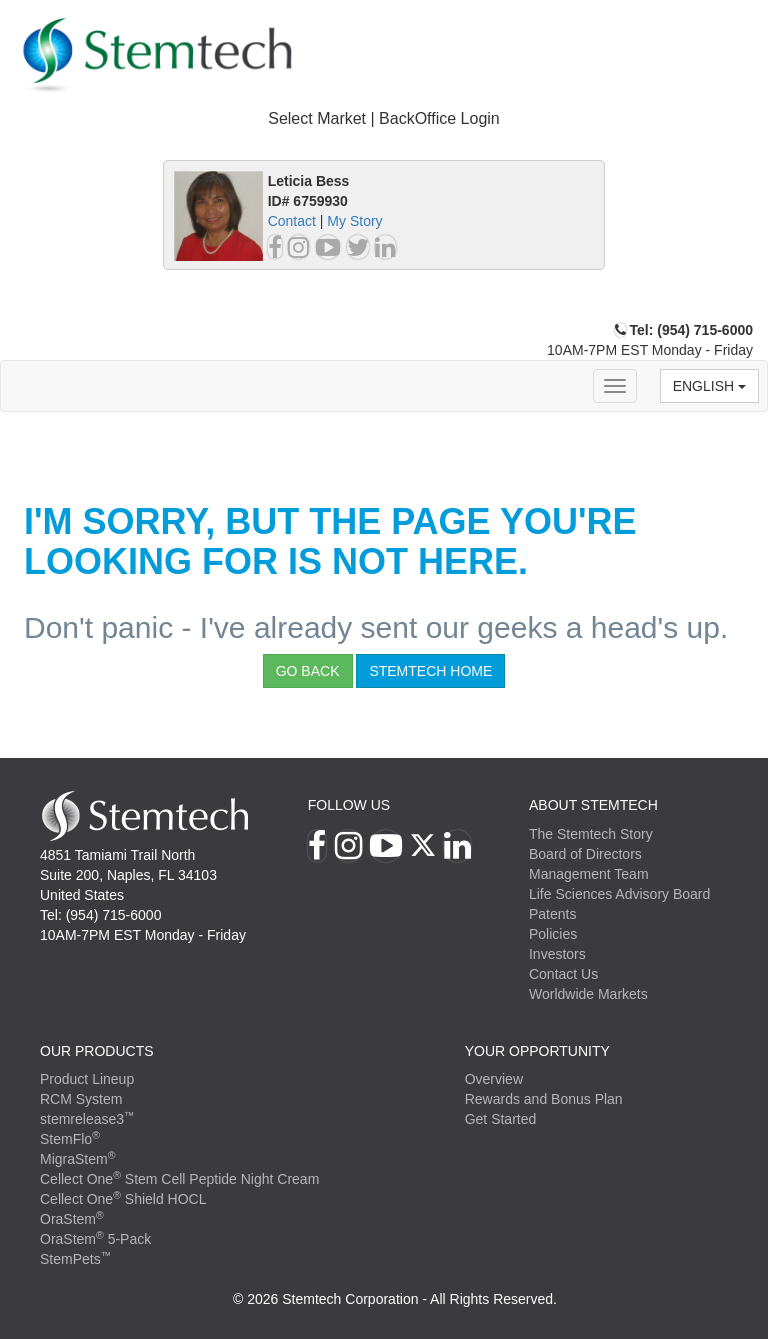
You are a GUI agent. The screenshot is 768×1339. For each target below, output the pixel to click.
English (709, 386)
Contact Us (563, 974)
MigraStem (77, 1159)
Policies (553, 934)
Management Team (589, 874)
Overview (494, 1079)
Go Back (308, 671)
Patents (552, 914)
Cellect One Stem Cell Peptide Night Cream (179, 1179)
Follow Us (349, 805)
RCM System (81, 1099)
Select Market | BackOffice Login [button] (384, 118)
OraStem (72, 1219)
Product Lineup (87, 1079)
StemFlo (70, 1139)
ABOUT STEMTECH (593, 805)
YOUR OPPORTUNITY (537, 1051)
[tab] (384, 119)
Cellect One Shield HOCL (123, 1199)
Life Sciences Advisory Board (619, 894)
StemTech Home (430, 671)
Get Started (501, 1119)
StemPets (75, 1259)
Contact (292, 221)
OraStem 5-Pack (95, 1239)
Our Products (97, 1051)
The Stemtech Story (591, 834)
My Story (354, 221)
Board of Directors (585, 854)
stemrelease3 (87, 1119)
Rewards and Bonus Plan (544, 1099)
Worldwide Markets (588, 994)
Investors (557, 954)
